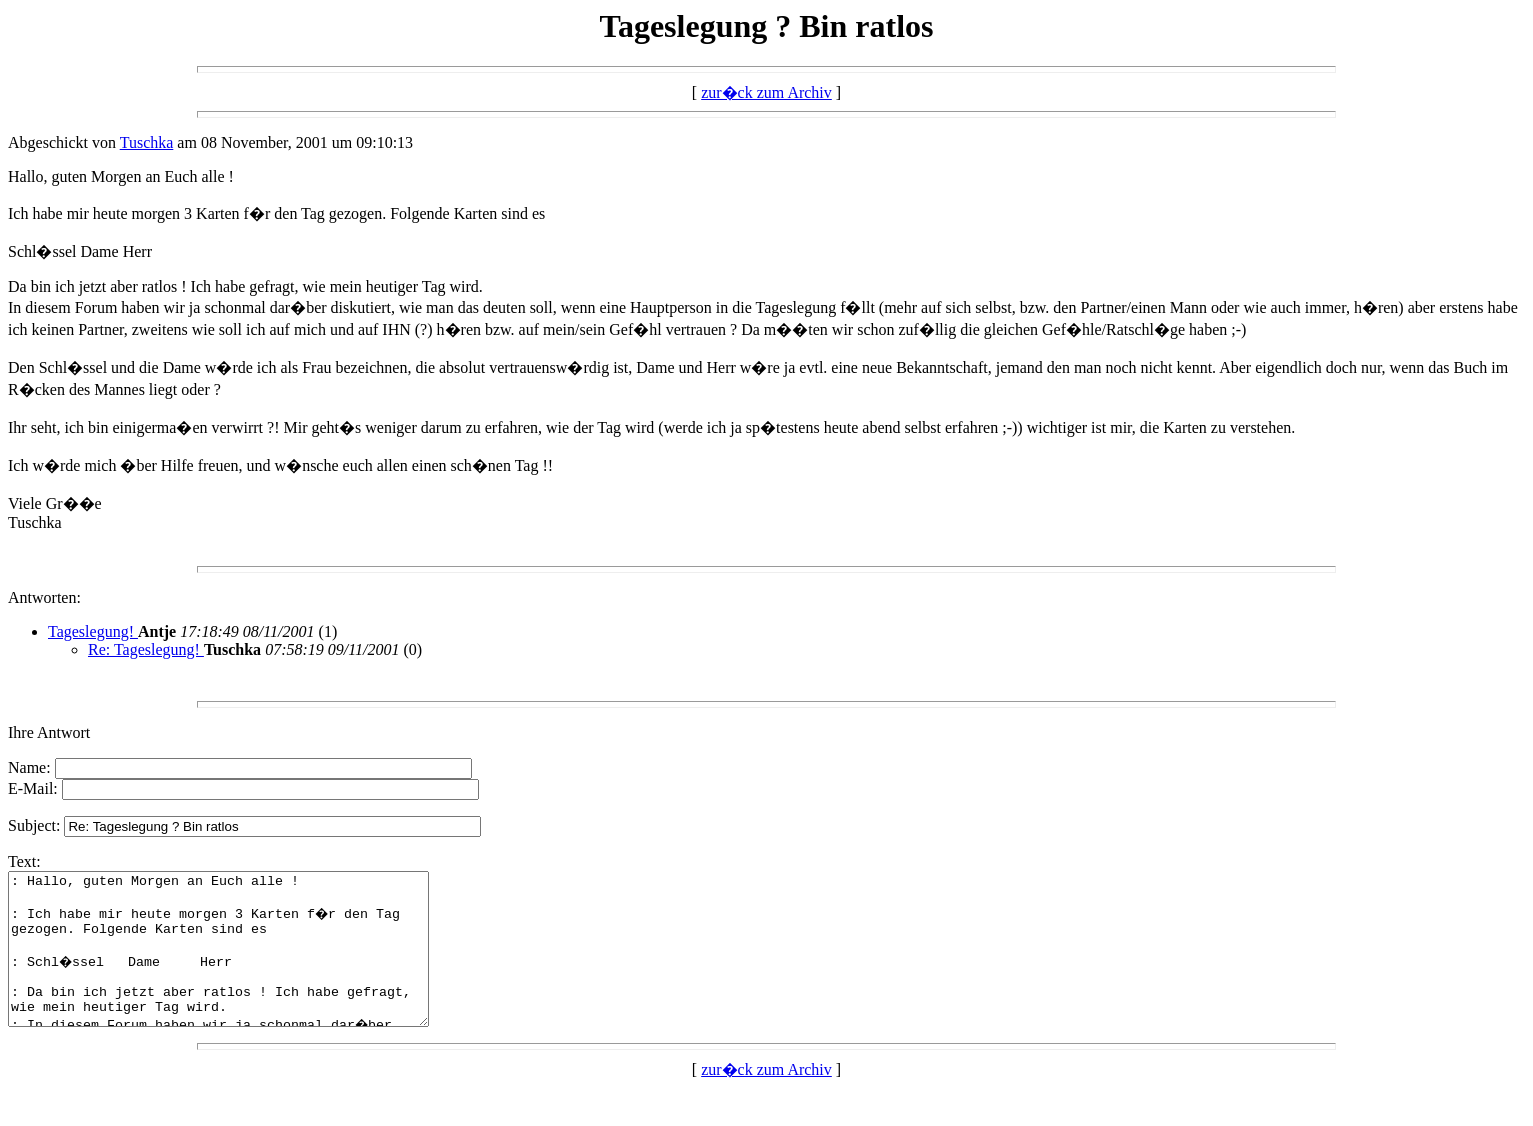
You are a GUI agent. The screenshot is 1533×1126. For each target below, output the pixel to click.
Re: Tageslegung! (146, 649)
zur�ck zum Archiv (766, 92)
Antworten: (44, 597)
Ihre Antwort (49, 732)
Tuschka (147, 142)
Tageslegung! (93, 631)
